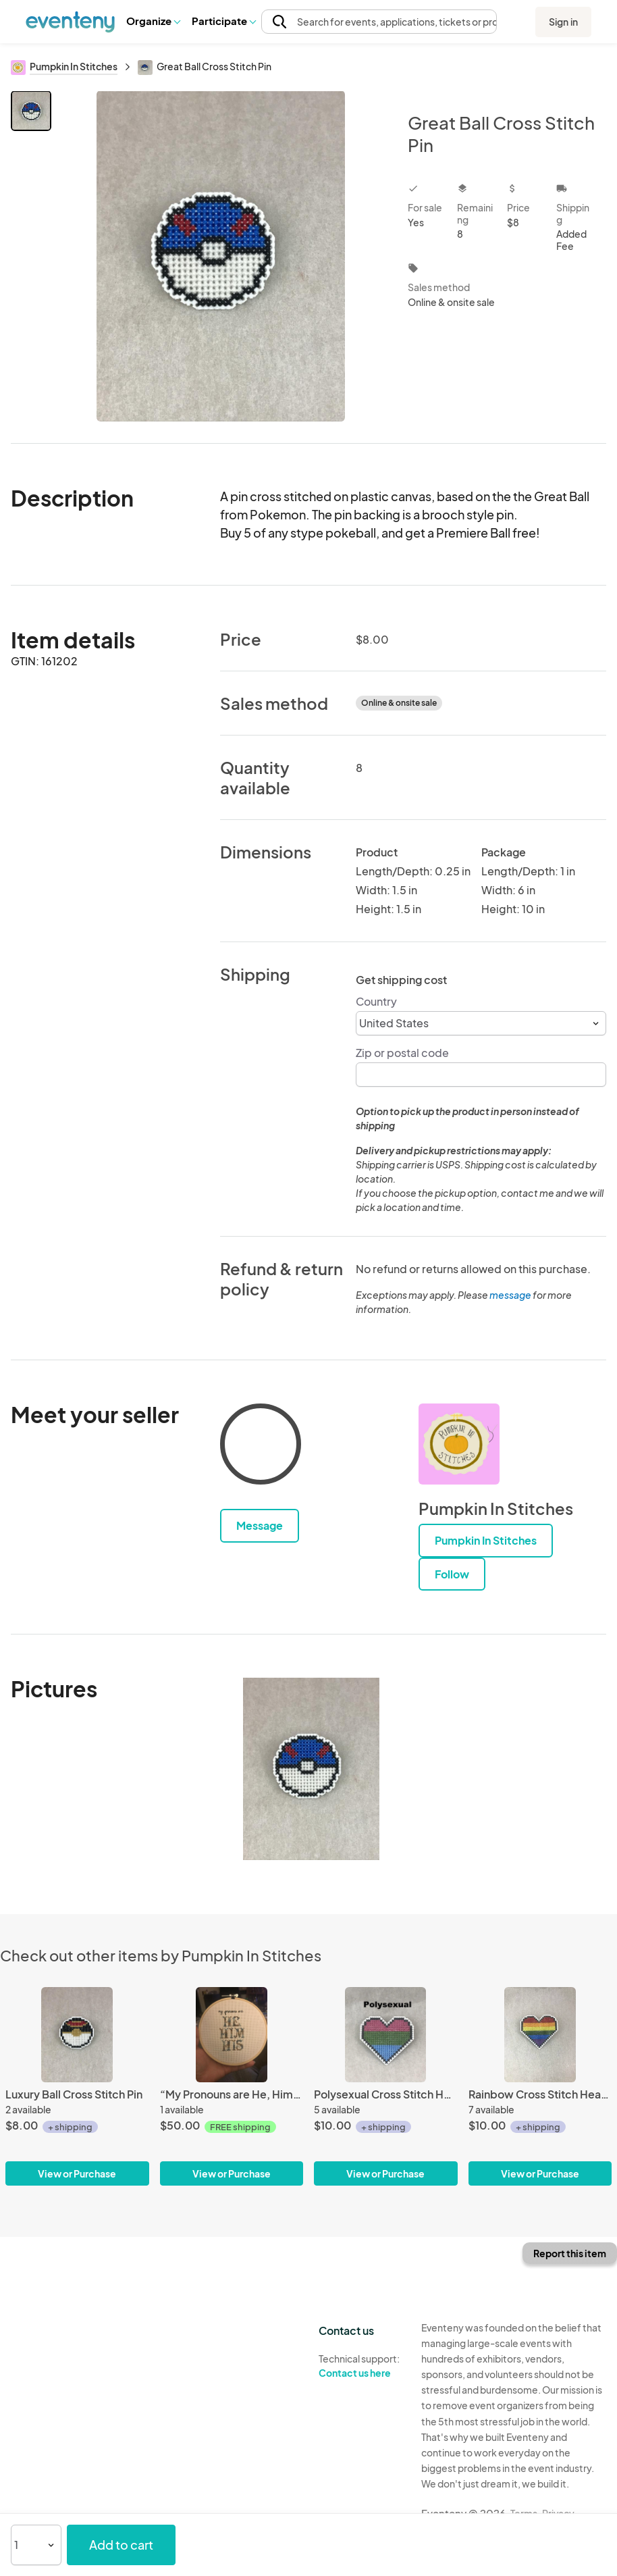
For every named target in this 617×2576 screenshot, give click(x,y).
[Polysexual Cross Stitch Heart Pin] (386, 2086)
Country (376, 1001)
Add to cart (121, 2544)
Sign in (563, 22)
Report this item (569, 2253)
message (511, 1295)
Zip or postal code (402, 1053)
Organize (153, 20)
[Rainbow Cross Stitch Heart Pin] (540, 2086)
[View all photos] (220, 256)
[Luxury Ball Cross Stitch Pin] (77, 2086)
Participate (223, 20)
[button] (153, 21)
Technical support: (360, 2365)
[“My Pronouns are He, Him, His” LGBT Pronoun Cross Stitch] (232, 2086)
